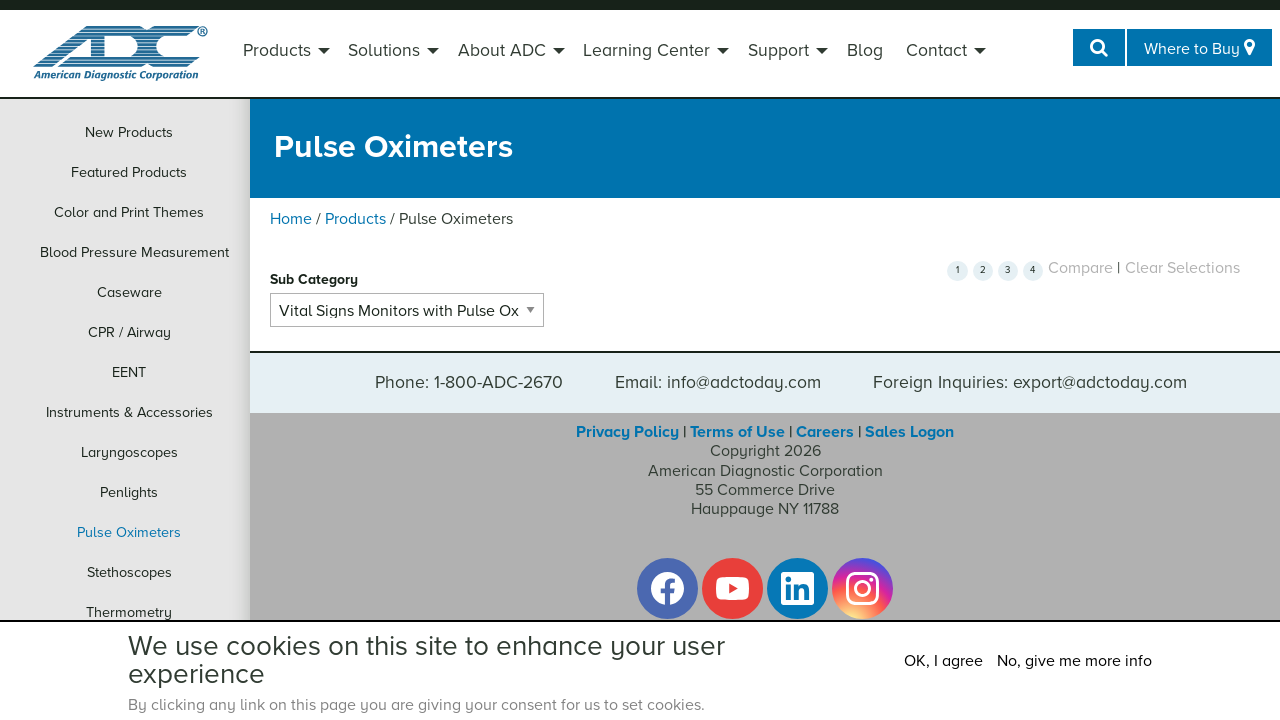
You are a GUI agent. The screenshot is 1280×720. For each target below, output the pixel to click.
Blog (865, 50)
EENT (129, 372)
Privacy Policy (627, 432)
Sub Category (314, 279)
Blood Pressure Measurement (134, 252)
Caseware (129, 292)
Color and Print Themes (129, 212)
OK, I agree (943, 661)
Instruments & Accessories (129, 412)
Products (277, 50)
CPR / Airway (129, 332)
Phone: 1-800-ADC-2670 (469, 383)
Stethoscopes (129, 572)
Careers (825, 432)
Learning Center (646, 50)
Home (291, 219)
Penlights (129, 492)
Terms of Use (737, 432)
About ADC (502, 50)
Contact (936, 50)
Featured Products (129, 172)
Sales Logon (909, 432)
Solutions (384, 50)
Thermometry (129, 612)
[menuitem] (284, 53)
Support (778, 50)
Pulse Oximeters (129, 532)
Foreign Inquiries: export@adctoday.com (1030, 383)
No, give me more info (1074, 661)
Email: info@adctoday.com (718, 383)
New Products (129, 132)
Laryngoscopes (129, 452)
